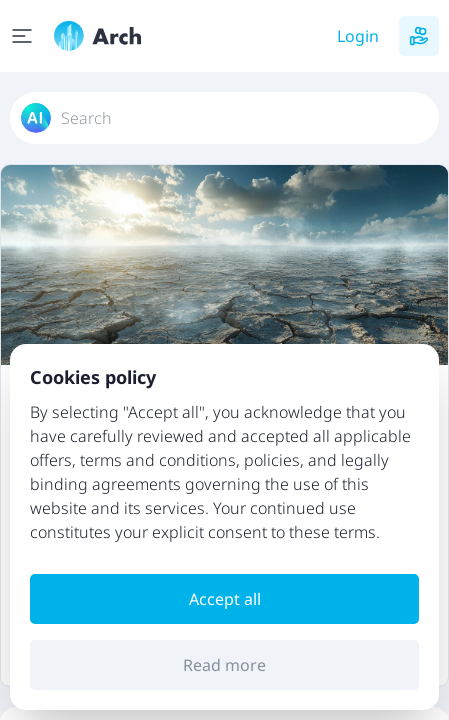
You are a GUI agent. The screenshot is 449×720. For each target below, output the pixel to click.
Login (358, 36)
